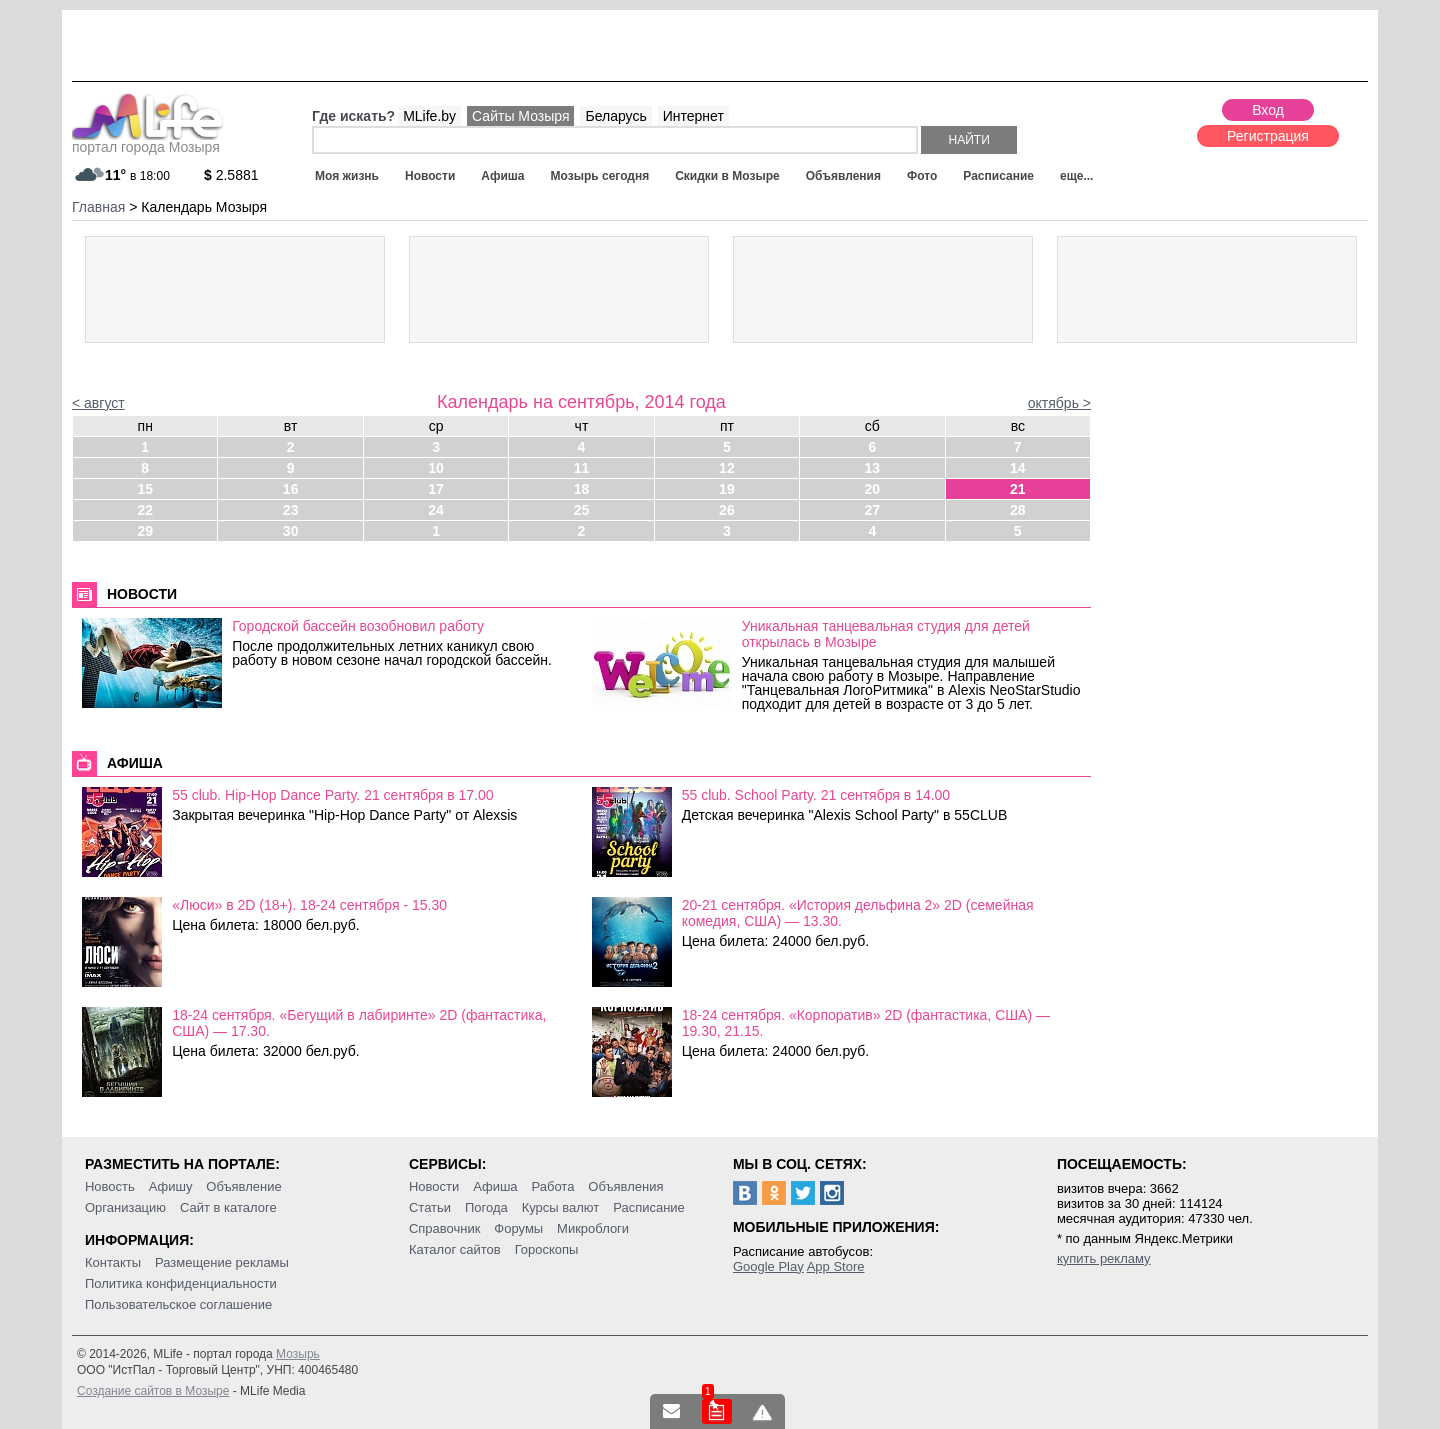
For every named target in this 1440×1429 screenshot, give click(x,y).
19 (727, 489)
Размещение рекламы (222, 1262)
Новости (430, 176)
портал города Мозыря (147, 141)
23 (291, 510)
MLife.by (429, 116)
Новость (110, 1186)
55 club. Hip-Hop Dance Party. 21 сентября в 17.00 (332, 795)
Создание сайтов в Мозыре (153, 1391)
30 (291, 531)
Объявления (843, 176)
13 (873, 468)
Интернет (693, 116)
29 (145, 531)
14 (1018, 468)
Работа (552, 1186)
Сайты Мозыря (520, 116)
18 (582, 489)
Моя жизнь (347, 176)
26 (727, 510)
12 (727, 468)
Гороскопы (547, 1249)
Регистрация (1268, 136)
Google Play (768, 1266)
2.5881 (231, 175)
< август (98, 403)
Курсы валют (561, 1207)
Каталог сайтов (455, 1249)
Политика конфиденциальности (181, 1283)
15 (145, 489)
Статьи (430, 1207)
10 (436, 468)
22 (145, 510)
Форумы (518, 1228)
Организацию (125, 1207)
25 (582, 510)
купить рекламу (1104, 1258)
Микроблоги (593, 1228)
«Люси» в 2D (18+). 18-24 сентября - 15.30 (309, 905)
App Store (836, 1266)
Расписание (998, 176)
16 (291, 489)
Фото (922, 176)
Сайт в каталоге (228, 1207)
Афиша (502, 176)
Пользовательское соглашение (178, 1304)
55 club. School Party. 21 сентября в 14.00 (816, 795)
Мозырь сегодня (600, 176)
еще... (1076, 176)
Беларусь (615, 116)
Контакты (113, 1262)
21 (1018, 489)
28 (1018, 510)
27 (873, 510)
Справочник (445, 1228)
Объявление (243, 1186)
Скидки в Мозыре (727, 176)
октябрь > (1059, 403)
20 (873, 489)
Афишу (171, 1186)
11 (582, 468)
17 (436, 489)
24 (436, 510)
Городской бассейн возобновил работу (358, 626)
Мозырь (298, 1354)
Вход (1268, 110)
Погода (486, 1207)
